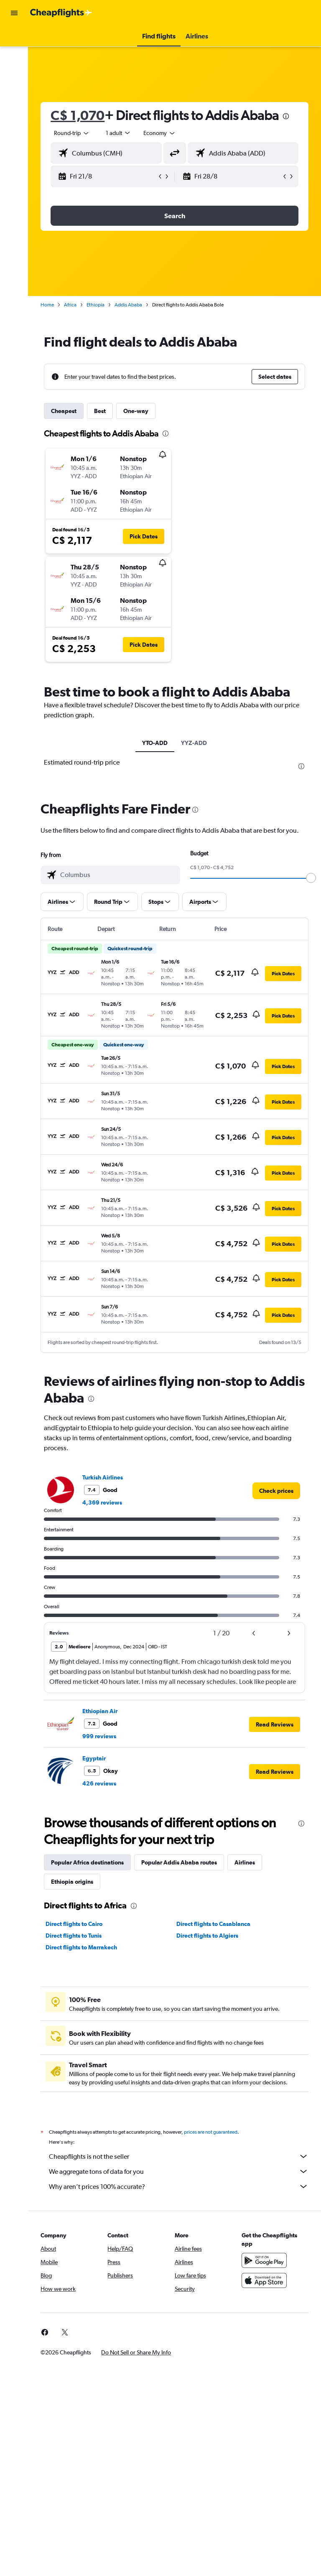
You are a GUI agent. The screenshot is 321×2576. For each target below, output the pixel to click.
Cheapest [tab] (64, 411)
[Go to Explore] (14, 108)
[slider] (311, 878)
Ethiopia (96, 305)
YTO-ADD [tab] (155, 743)
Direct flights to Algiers (208, 1935)
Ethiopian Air (100, 1711)
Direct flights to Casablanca (214, 1924)
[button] (14, 13)
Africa (71, 305)
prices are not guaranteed (211, 2132)
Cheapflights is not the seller (179, 2156)
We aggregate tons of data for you (179, 2171)
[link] (276, 1490)
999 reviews (100, 1736)
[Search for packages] (14, 91)
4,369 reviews (103, 1502)
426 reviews (100, 1783)
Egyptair (95, 1758)
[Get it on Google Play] (264, 2260)
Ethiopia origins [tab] (73, 1881)
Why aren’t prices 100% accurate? (179, 2186)
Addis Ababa (129, 305)
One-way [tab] (136, 411)
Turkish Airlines (103, 1477)
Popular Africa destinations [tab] (88, 1862)
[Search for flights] (14, 38)
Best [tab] (101, 411)
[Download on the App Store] (264, 2280)
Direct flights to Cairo (74, 1924)
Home (48, 305)
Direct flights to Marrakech (82, 1947)
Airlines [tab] (245, 1862)
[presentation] (286, 116)
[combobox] (160, 133)
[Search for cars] (14, 73)
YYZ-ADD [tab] (194, 743)
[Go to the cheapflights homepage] (61, 13)
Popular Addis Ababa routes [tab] (180, 1862)
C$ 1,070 (78, 115)
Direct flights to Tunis (74, 1935)
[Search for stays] (14, 56)
